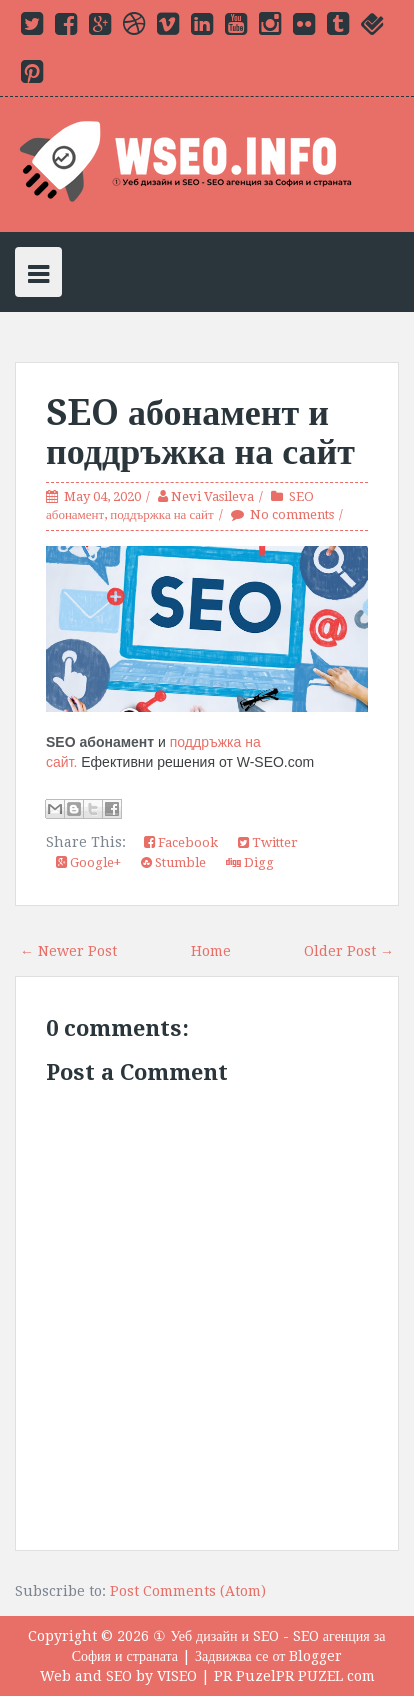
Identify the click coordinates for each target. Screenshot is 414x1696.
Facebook (181, 842)
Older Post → (349, 951)
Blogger (315, 1656)
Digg (250, 862)
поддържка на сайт (161, 514)
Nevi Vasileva (212, 496)
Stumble (173, 862)
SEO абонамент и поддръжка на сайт (200, 432)
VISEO (177, 1676)
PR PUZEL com (325, 1676)
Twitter (268, 842)
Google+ (88, 862)
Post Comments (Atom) (188, 1591)
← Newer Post (68, 951)
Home (211, 951)
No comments (292, 514)
